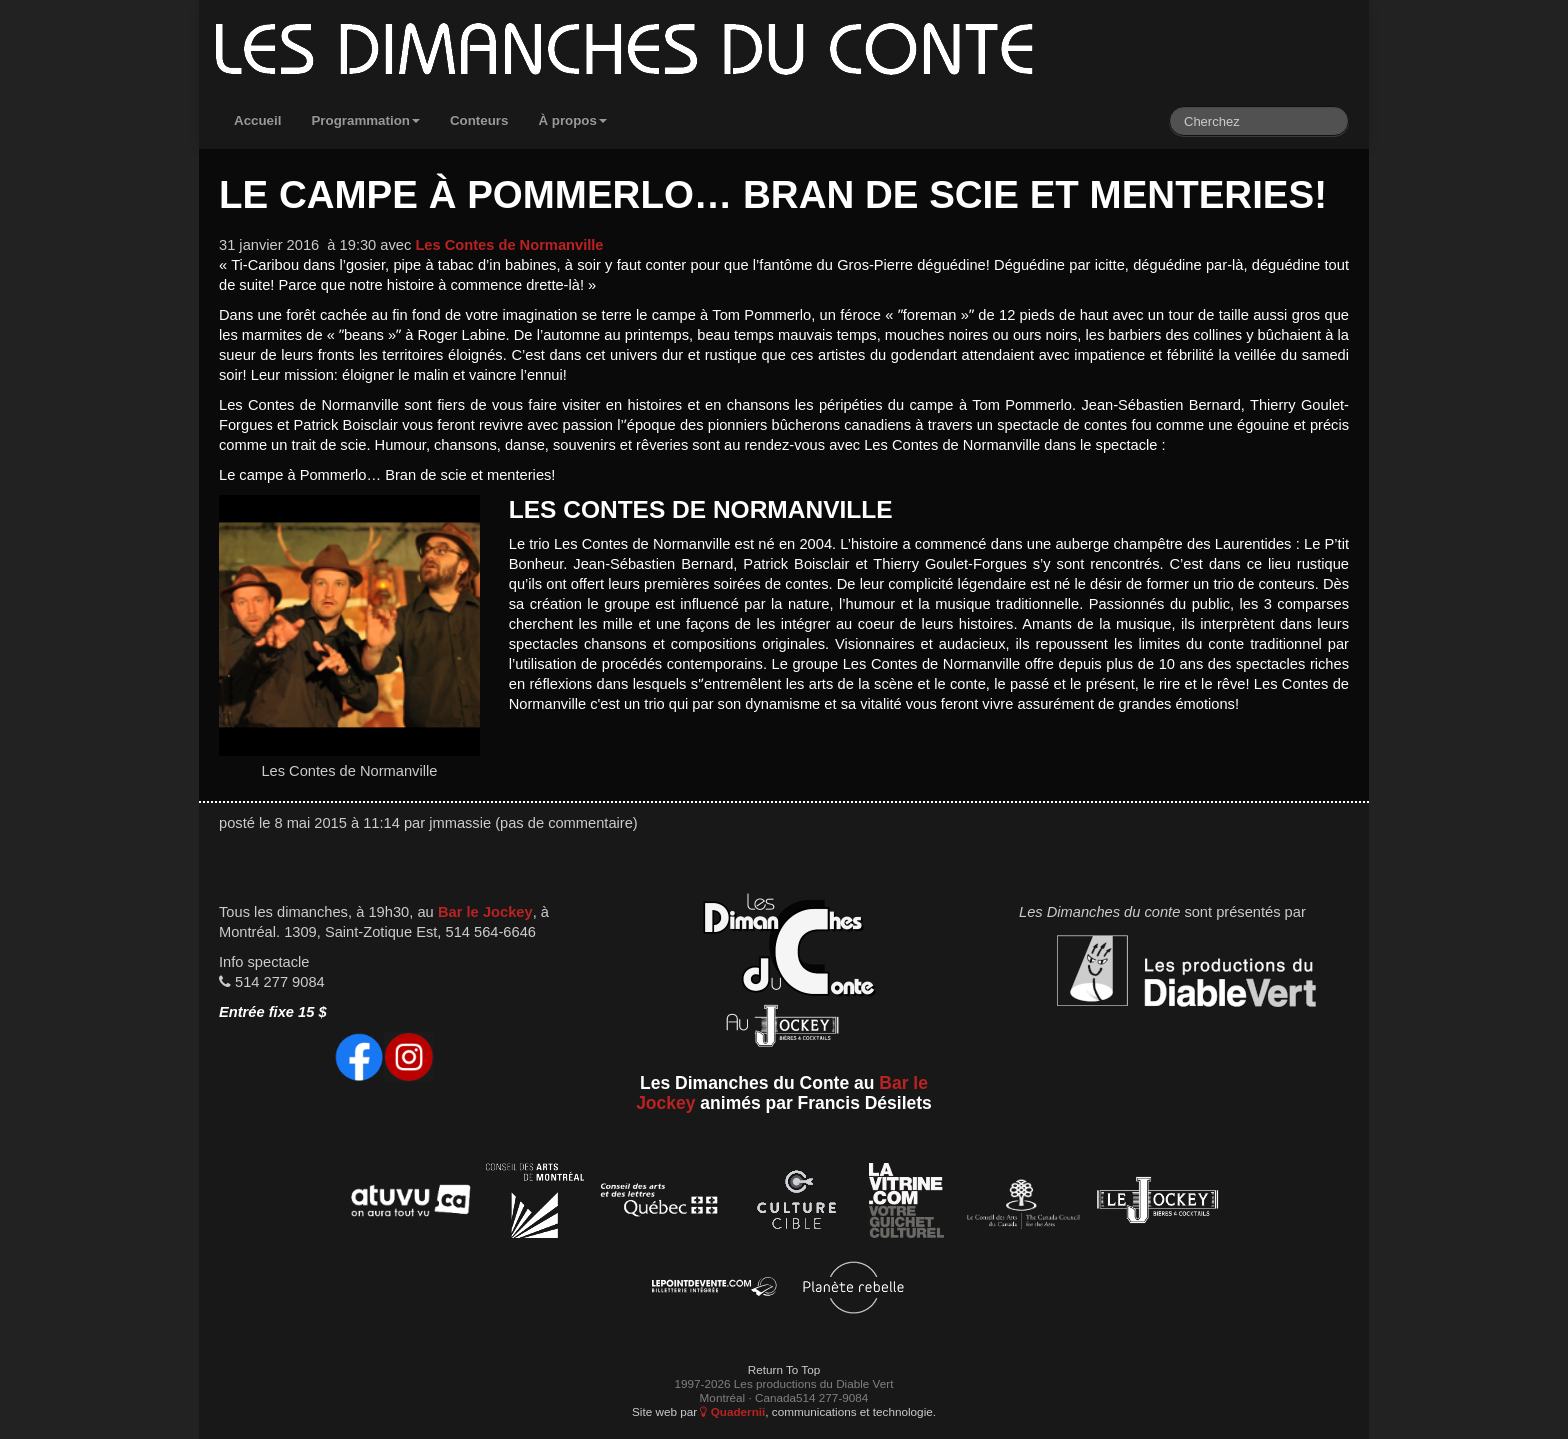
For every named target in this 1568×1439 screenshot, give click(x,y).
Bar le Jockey (485, 912)
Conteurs (479, 120)
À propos (572, 120)
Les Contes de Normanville (509, 245)
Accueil (257, 120)
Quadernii (732, 1411)
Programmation (365, 120)
